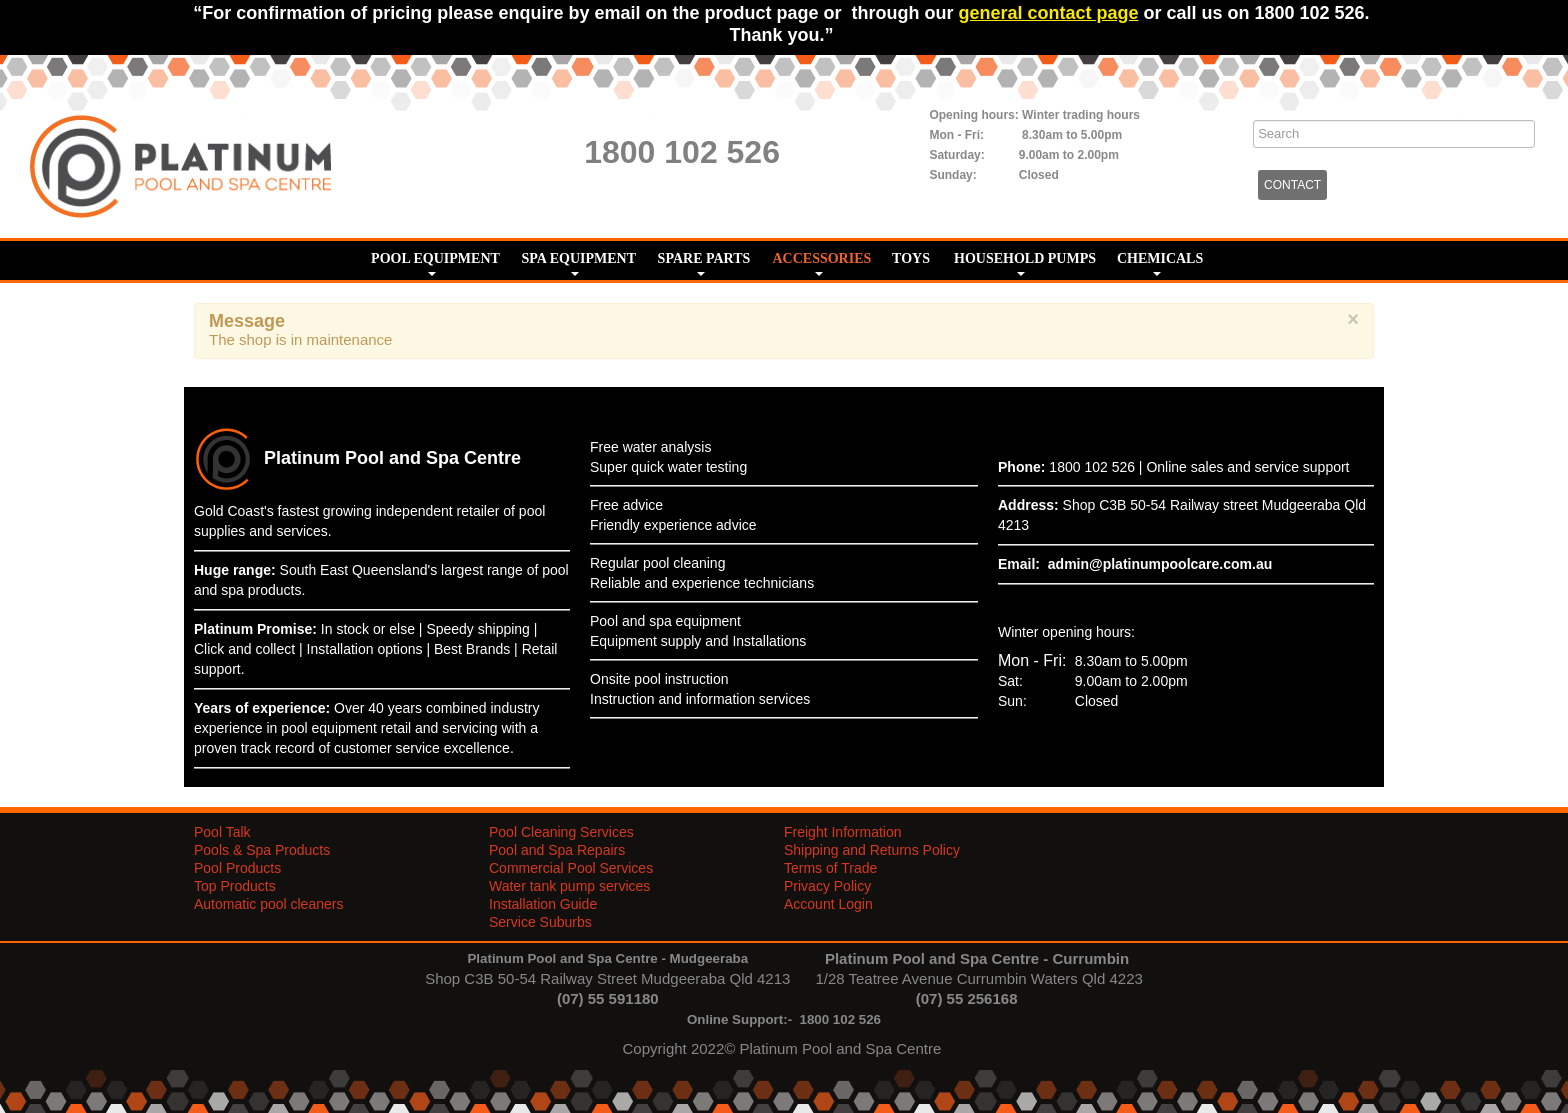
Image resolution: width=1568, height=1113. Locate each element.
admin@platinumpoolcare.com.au (1160, 564)
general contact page (1048, 13)
